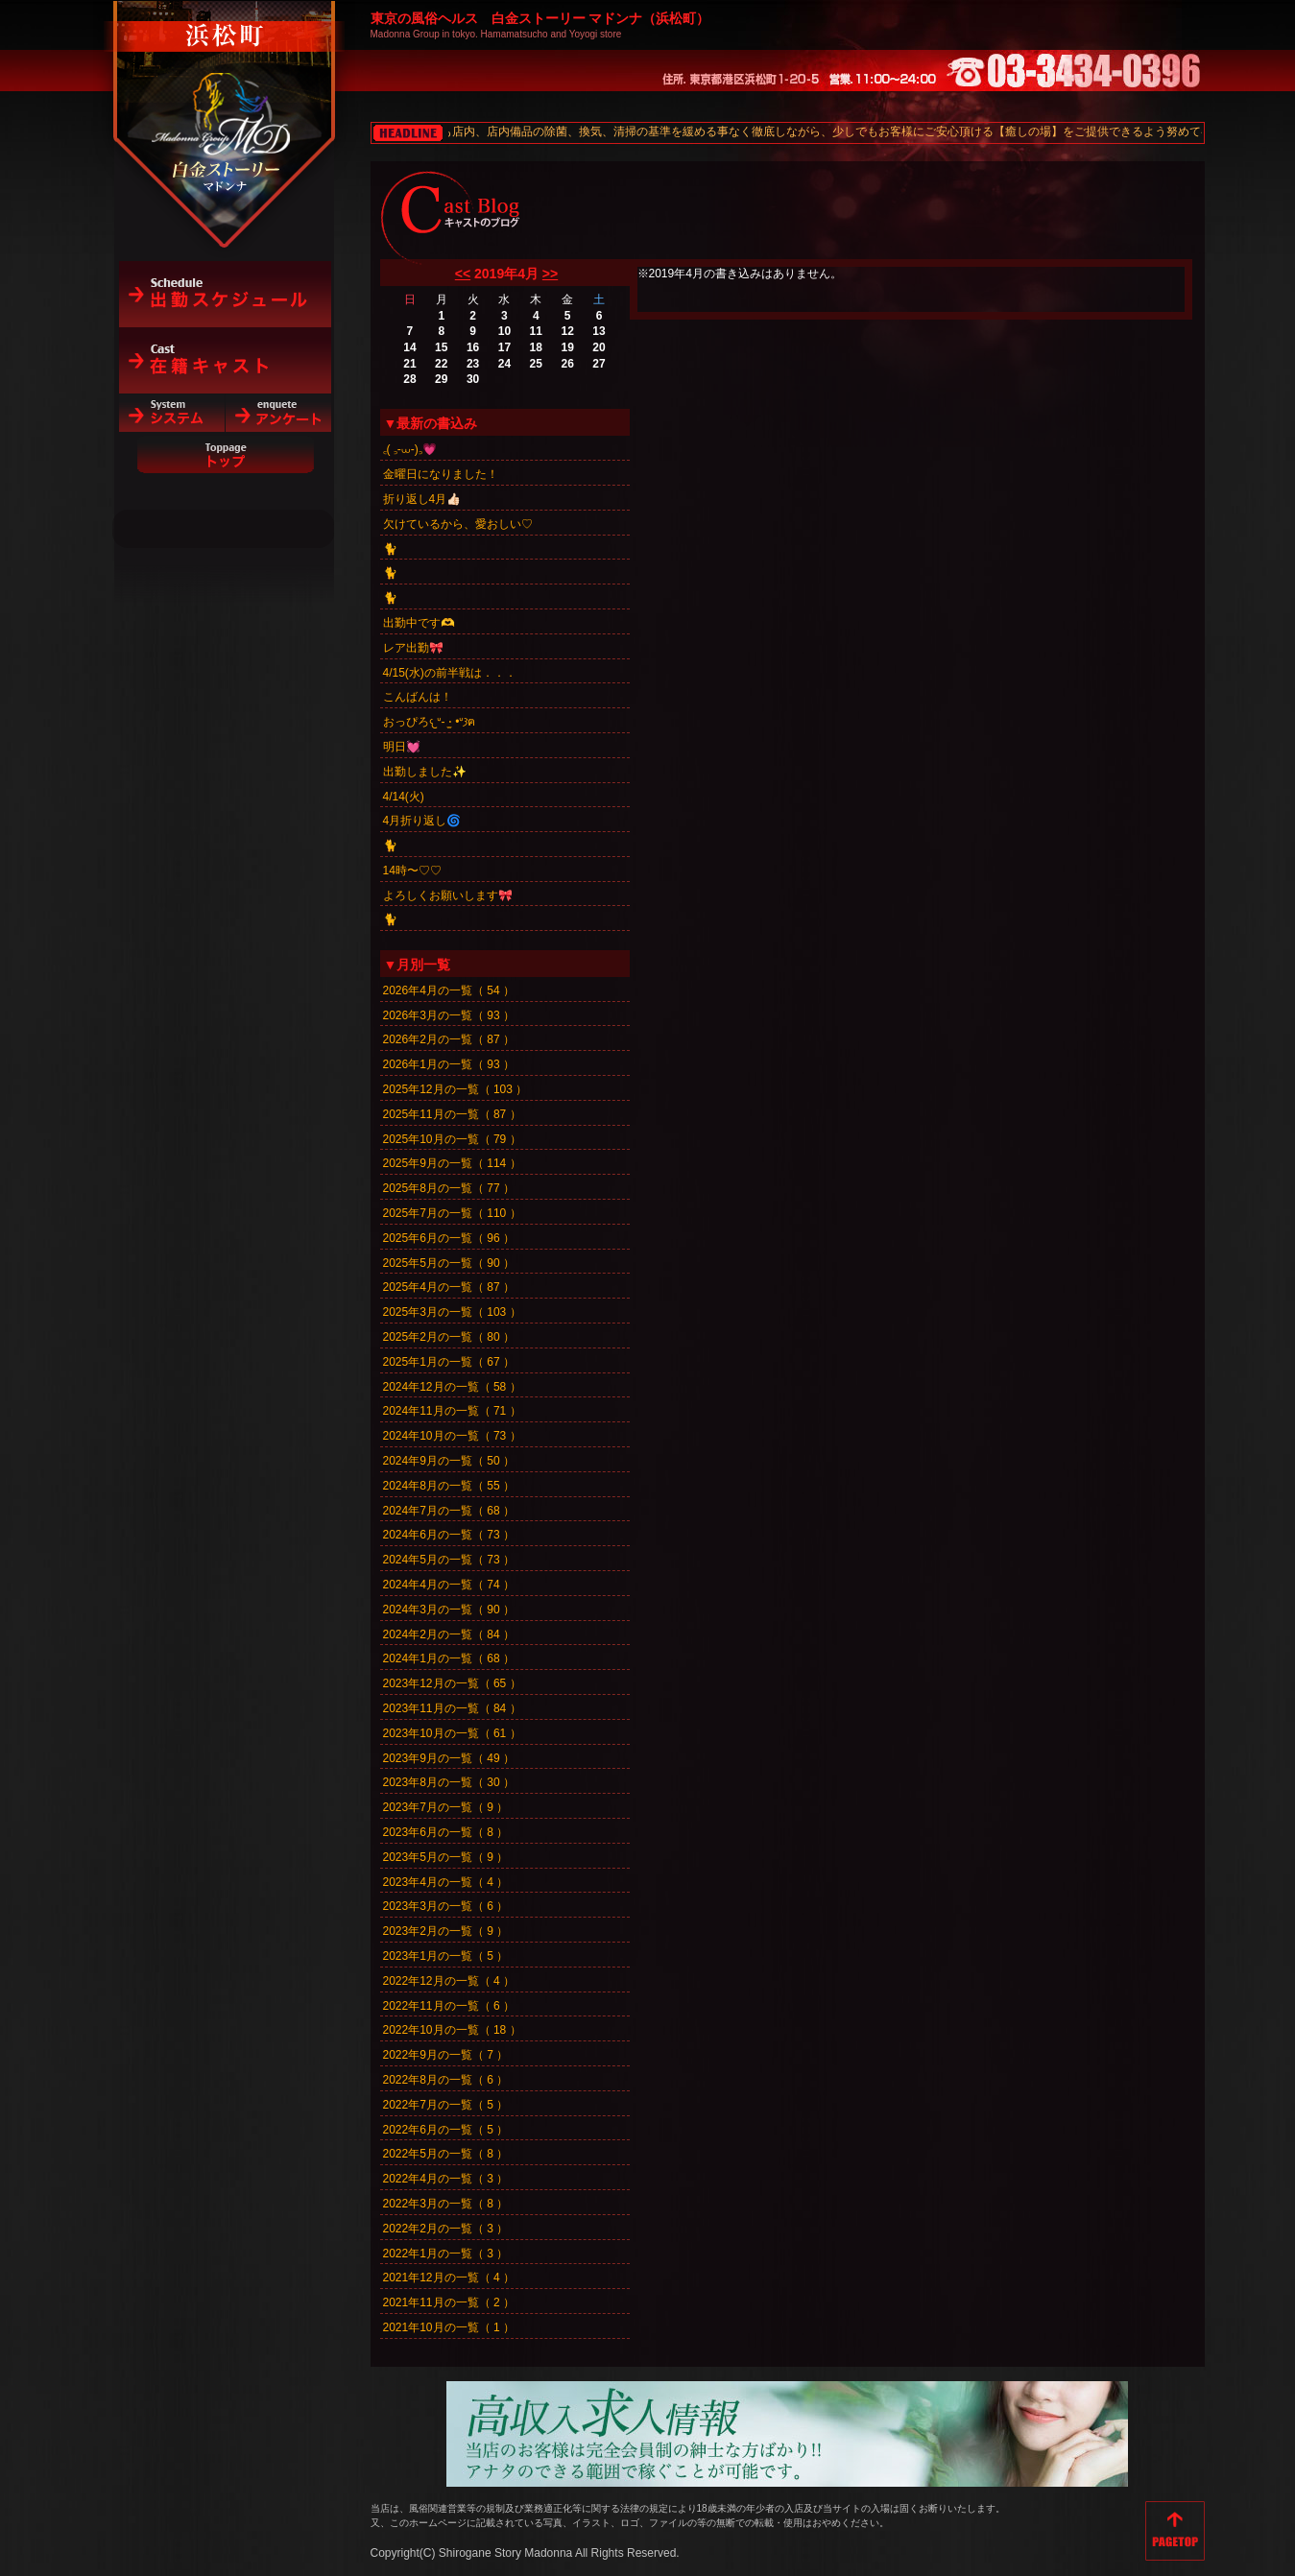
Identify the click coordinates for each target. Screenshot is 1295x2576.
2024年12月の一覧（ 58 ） (452, 1387)
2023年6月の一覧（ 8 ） (446, 1832)
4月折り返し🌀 (422, 820)
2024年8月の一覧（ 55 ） (449, 1485)
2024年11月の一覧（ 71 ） (452, 1411)
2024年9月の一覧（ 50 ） (449, 1460)
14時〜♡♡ (412, 870)
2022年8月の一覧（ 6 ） (446, 2080)
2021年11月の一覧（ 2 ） (449, 2302)
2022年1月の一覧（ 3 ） (446, 2253)
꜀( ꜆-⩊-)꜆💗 (410, 449)
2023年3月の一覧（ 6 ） (446, 1906)
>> (550, 273)
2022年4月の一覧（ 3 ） (446, 2178)
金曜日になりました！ (440, 474)
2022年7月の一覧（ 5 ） (446, 2104)
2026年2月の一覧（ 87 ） (449, 1039)
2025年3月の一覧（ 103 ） (452, 1312)
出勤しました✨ (425, 771)
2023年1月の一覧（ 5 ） (446, 1956)
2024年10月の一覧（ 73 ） (452, 1436)
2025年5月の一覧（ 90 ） (449, 1263)
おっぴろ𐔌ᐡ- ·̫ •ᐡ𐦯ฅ (429, 721)
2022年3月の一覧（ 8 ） (446, 2203)
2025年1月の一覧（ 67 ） (449, 1362)
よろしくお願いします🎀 (448, 895)
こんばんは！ (417, 697)
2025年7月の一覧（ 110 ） (452, 1213)
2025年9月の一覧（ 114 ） (452, 1163)
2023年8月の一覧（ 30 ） (449, 1782)
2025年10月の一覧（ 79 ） (452, 1139)
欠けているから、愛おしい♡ (458, 524)
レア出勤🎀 (413, 648)
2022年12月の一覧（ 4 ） (449, 1981)
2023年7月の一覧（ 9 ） (446, 1807)
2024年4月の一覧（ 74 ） (449, 1584)
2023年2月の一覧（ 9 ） (446, 1931)
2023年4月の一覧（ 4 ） (446, 1882)
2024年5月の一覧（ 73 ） (449, 1559)
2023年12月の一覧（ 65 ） (452, 1683)
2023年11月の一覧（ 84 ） (452, 1708)
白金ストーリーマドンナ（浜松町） (225, 98)
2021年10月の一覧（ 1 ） (449, 2327)
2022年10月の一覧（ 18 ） (452, 2030)
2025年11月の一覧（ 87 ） (452, 1114)
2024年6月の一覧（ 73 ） (449, 1534)
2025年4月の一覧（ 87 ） (449, 1287)
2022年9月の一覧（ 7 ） (446, 2055)
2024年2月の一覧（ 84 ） (449, 1634)
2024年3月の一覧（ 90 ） (449, 1609)
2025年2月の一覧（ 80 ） (449, 1337)
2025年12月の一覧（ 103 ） (455, 1089)
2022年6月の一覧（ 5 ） (446, 2129)
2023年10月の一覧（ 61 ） (452, 1733)
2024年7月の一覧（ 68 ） (449, 1510)
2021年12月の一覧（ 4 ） (449, 2277)
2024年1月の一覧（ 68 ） (449, 1658)
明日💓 (401, 746)
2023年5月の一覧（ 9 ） (446, 1857)
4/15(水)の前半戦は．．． (449, 673)
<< (462, 273)
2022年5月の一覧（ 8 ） (446, 2153)
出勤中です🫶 (419, 623)
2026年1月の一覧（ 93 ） (449, 1064)
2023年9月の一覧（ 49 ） (449, 1758)
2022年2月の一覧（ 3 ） (446, 2228)
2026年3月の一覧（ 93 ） (449, 1015)
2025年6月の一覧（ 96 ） (449, 1238)
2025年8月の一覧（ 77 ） (449, 1188)
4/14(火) (403, 796)
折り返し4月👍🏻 (422, 499)
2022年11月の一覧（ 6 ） (449, 2006)
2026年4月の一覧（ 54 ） (449, 990)
